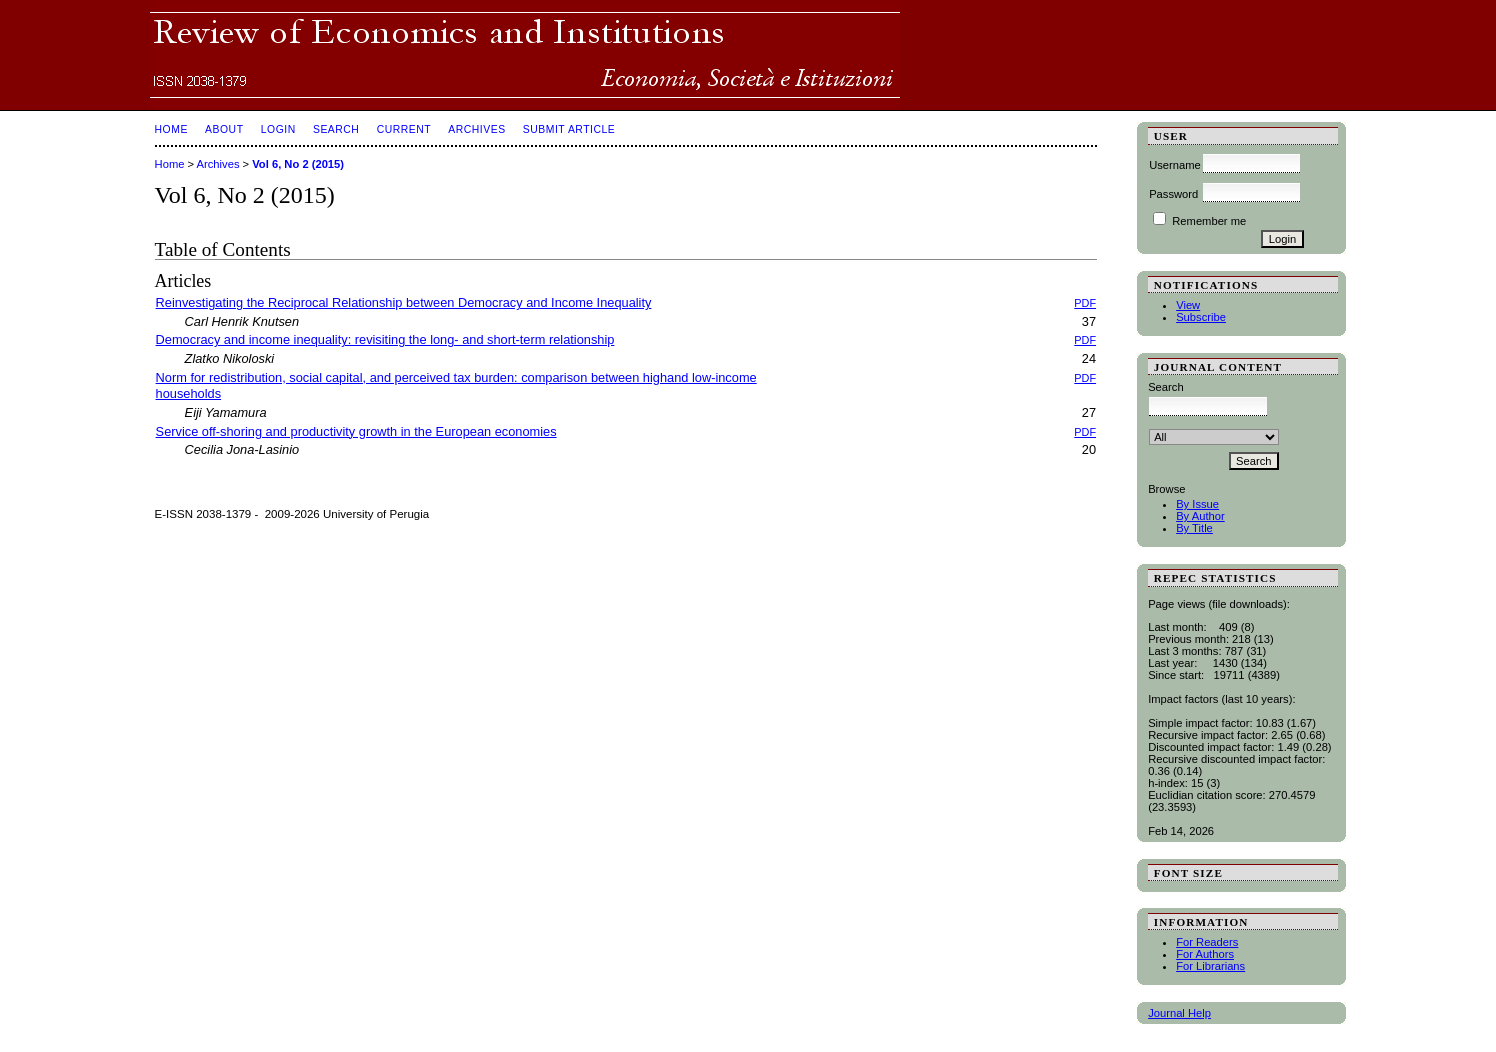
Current (404, 129)
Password (1173, 194)
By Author (1200, 516)
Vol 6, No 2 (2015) (298, 164)
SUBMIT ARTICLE (569, 129)
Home (171, 129)
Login (278, 129)
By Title (1194, 528)
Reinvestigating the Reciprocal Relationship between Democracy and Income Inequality (404, 302)
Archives (476, 129)
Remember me (1209, 221)
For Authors (1205, 954)
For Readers (1207, 942)
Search (336, 129)
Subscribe (1201, 317)
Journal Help (1179, 1013)
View (1188, 305)
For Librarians (1210, 966)
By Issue (1197, 504)
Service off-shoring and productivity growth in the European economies (356, 431)
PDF (1085, 303)
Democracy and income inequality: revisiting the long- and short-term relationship (385, 339)
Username (1175, 165)
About (224, 129)
